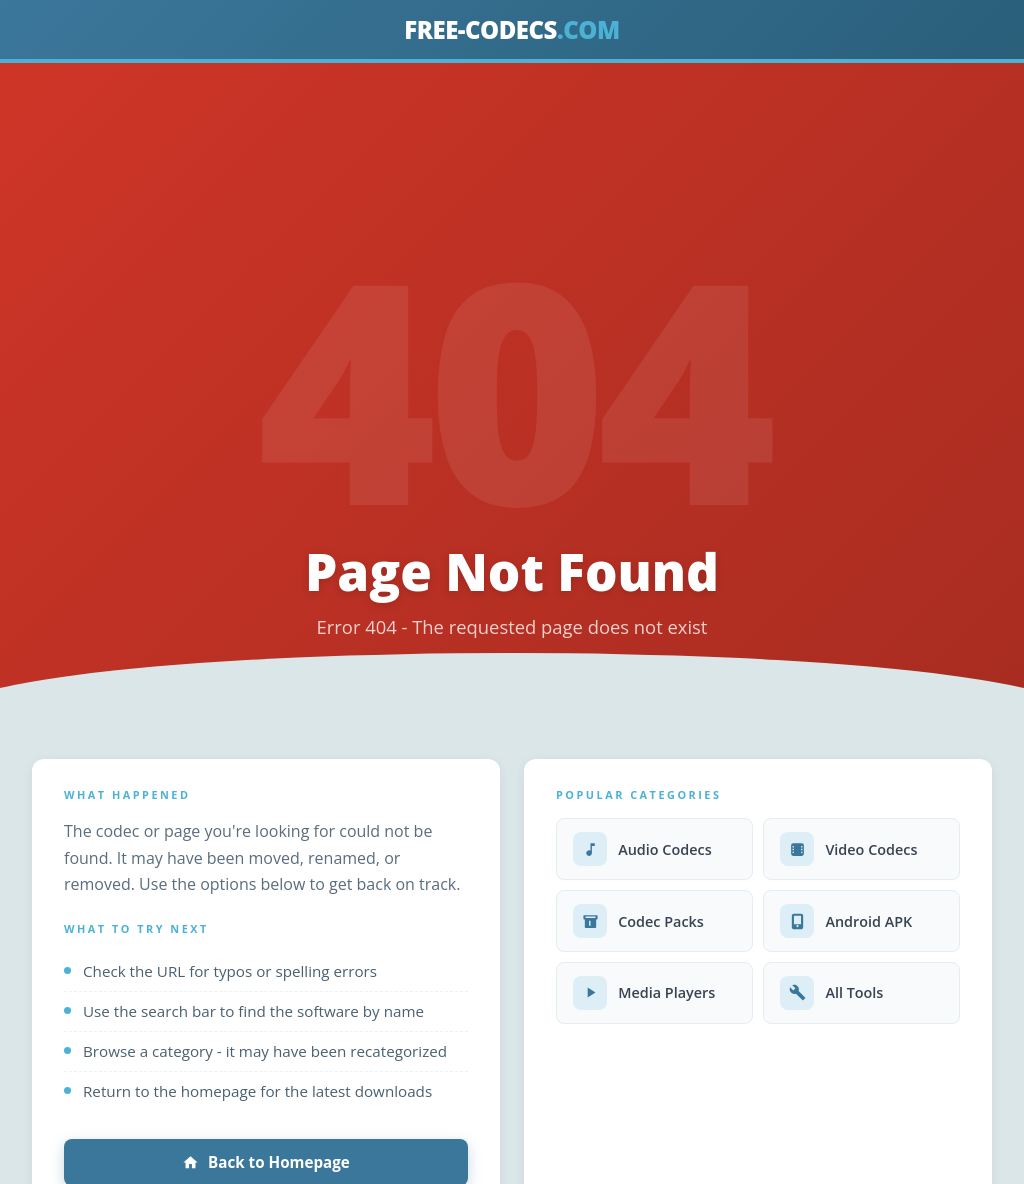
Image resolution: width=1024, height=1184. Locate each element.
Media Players (644, 993)
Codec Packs (638, 921)
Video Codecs (848, 849)
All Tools (831, 993)
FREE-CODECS (511, 29)
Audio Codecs (642, 849)
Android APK (846, 921)
